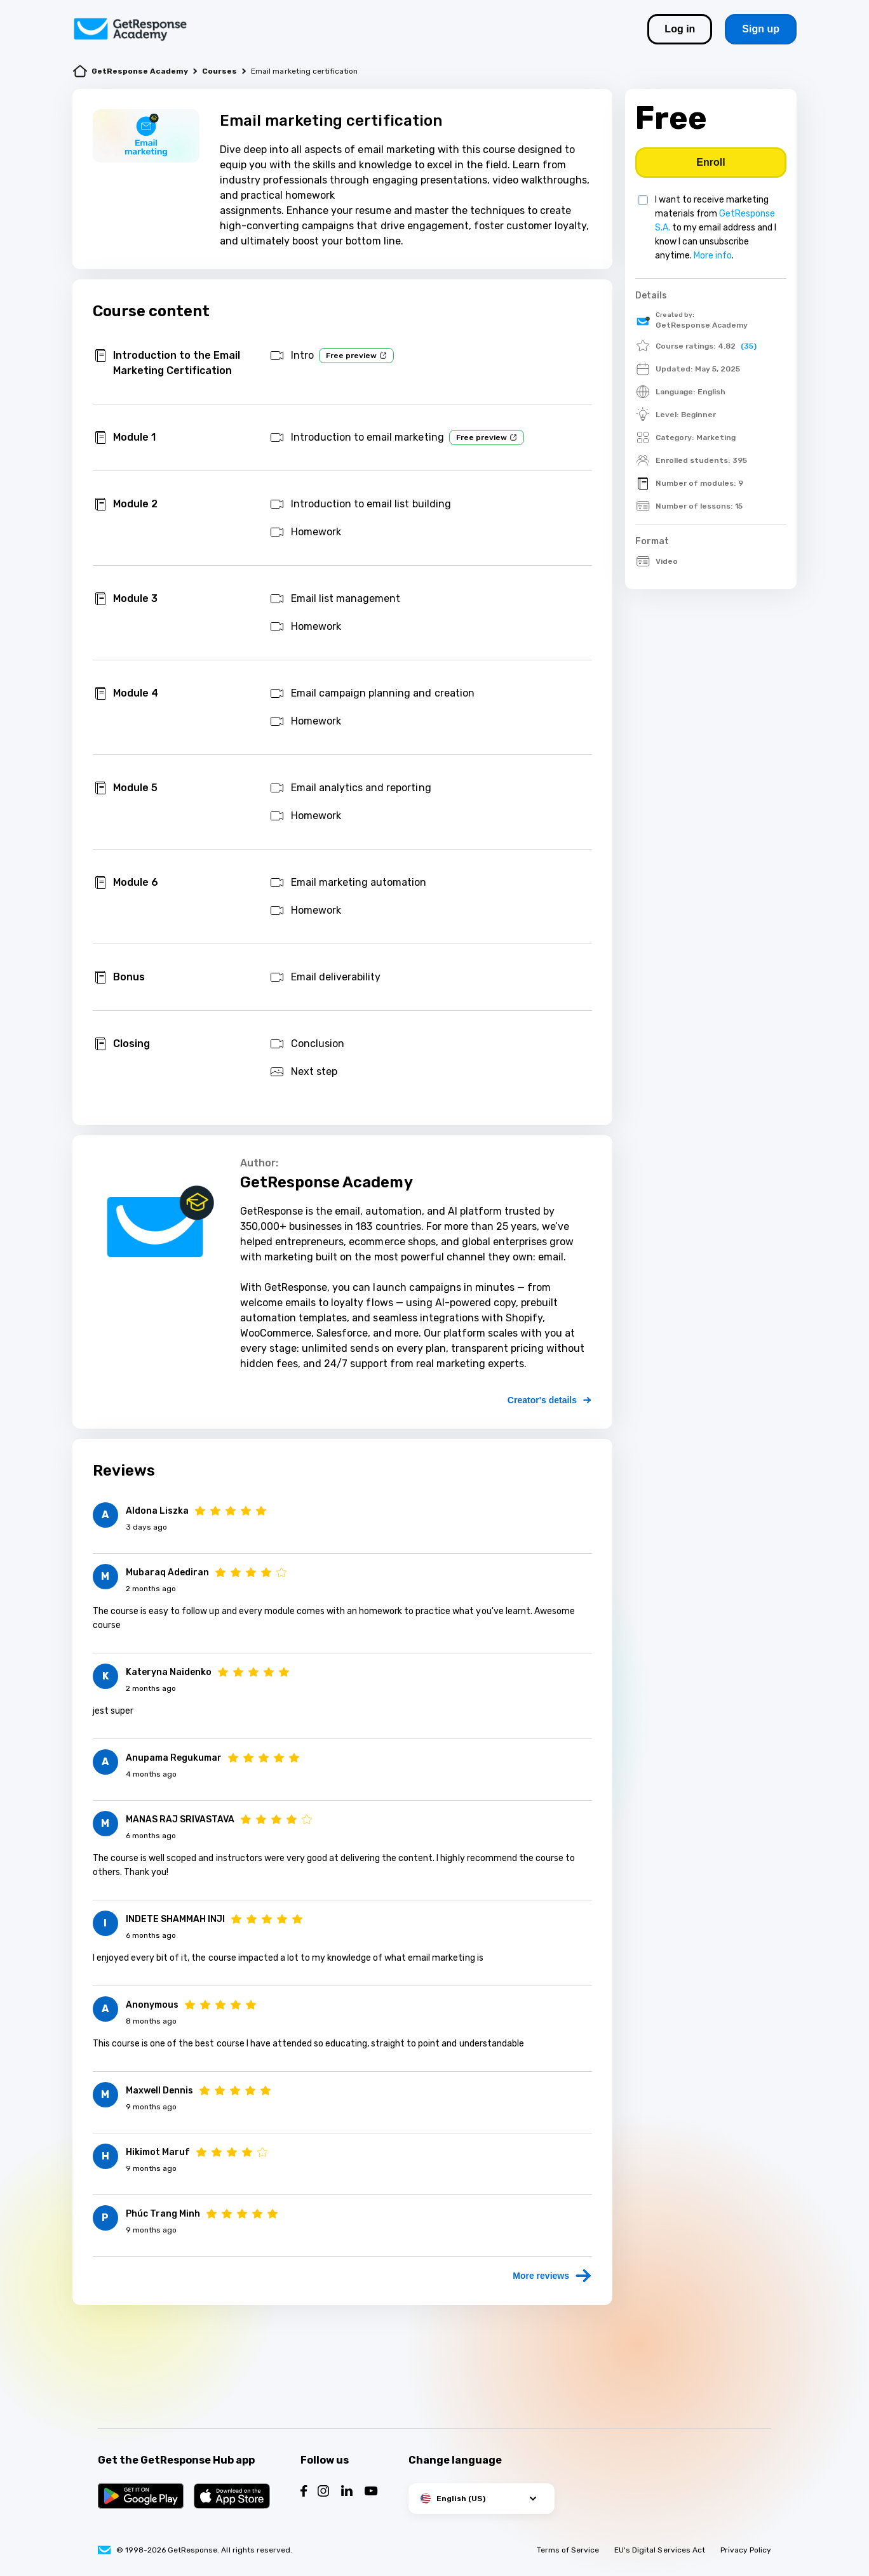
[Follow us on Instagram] (323, 2492)
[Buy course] (710, 162)
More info (713, 255)
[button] (481, 2498)
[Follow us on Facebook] (303, 2492)
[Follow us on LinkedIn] (346, 2492)
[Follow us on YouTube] (371, 2492)
